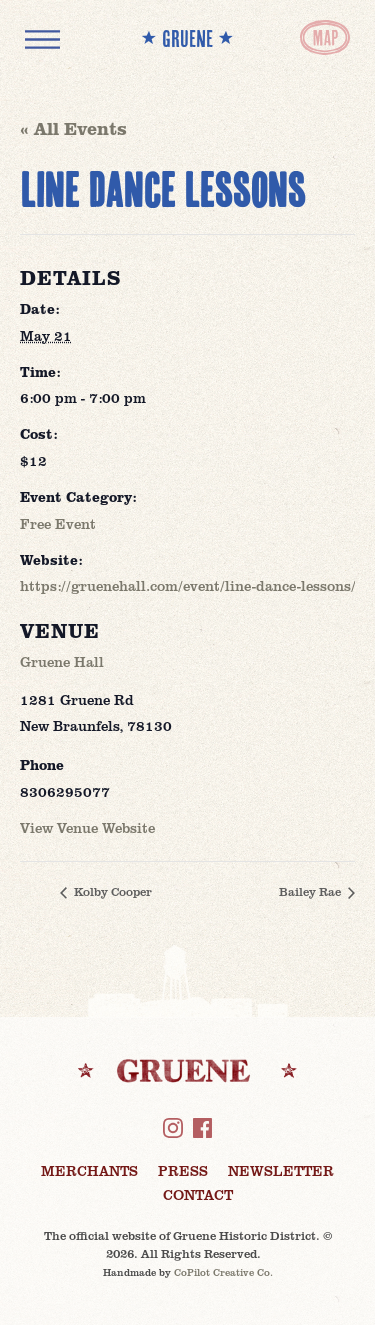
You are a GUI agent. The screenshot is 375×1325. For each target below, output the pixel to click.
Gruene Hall (62, 661)
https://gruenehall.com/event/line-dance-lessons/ (188, 585)
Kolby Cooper (111, 891)
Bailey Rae (311, 891)
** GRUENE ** (187, 38)
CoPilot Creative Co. (223, 1272)
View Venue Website (87, 827)
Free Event (58, 523)
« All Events (73, 128)
